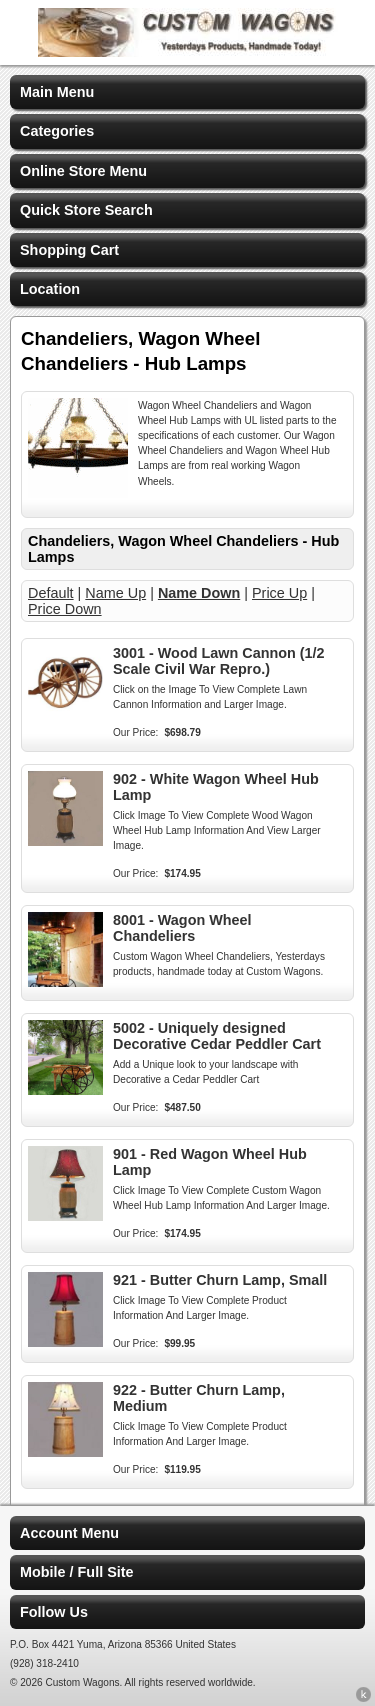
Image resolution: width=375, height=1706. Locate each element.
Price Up (279, 593)
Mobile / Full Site (77, 1572)
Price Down (65, 609)
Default (51, 593)
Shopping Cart (69, 250)
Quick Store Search (86, 210)
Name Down (199, 593)
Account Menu (69, 1533)
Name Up (115, 593)
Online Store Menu (83, 171)
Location (50, 289)
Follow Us (54, 1612)
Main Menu (57, 92)
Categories (57, 131)
